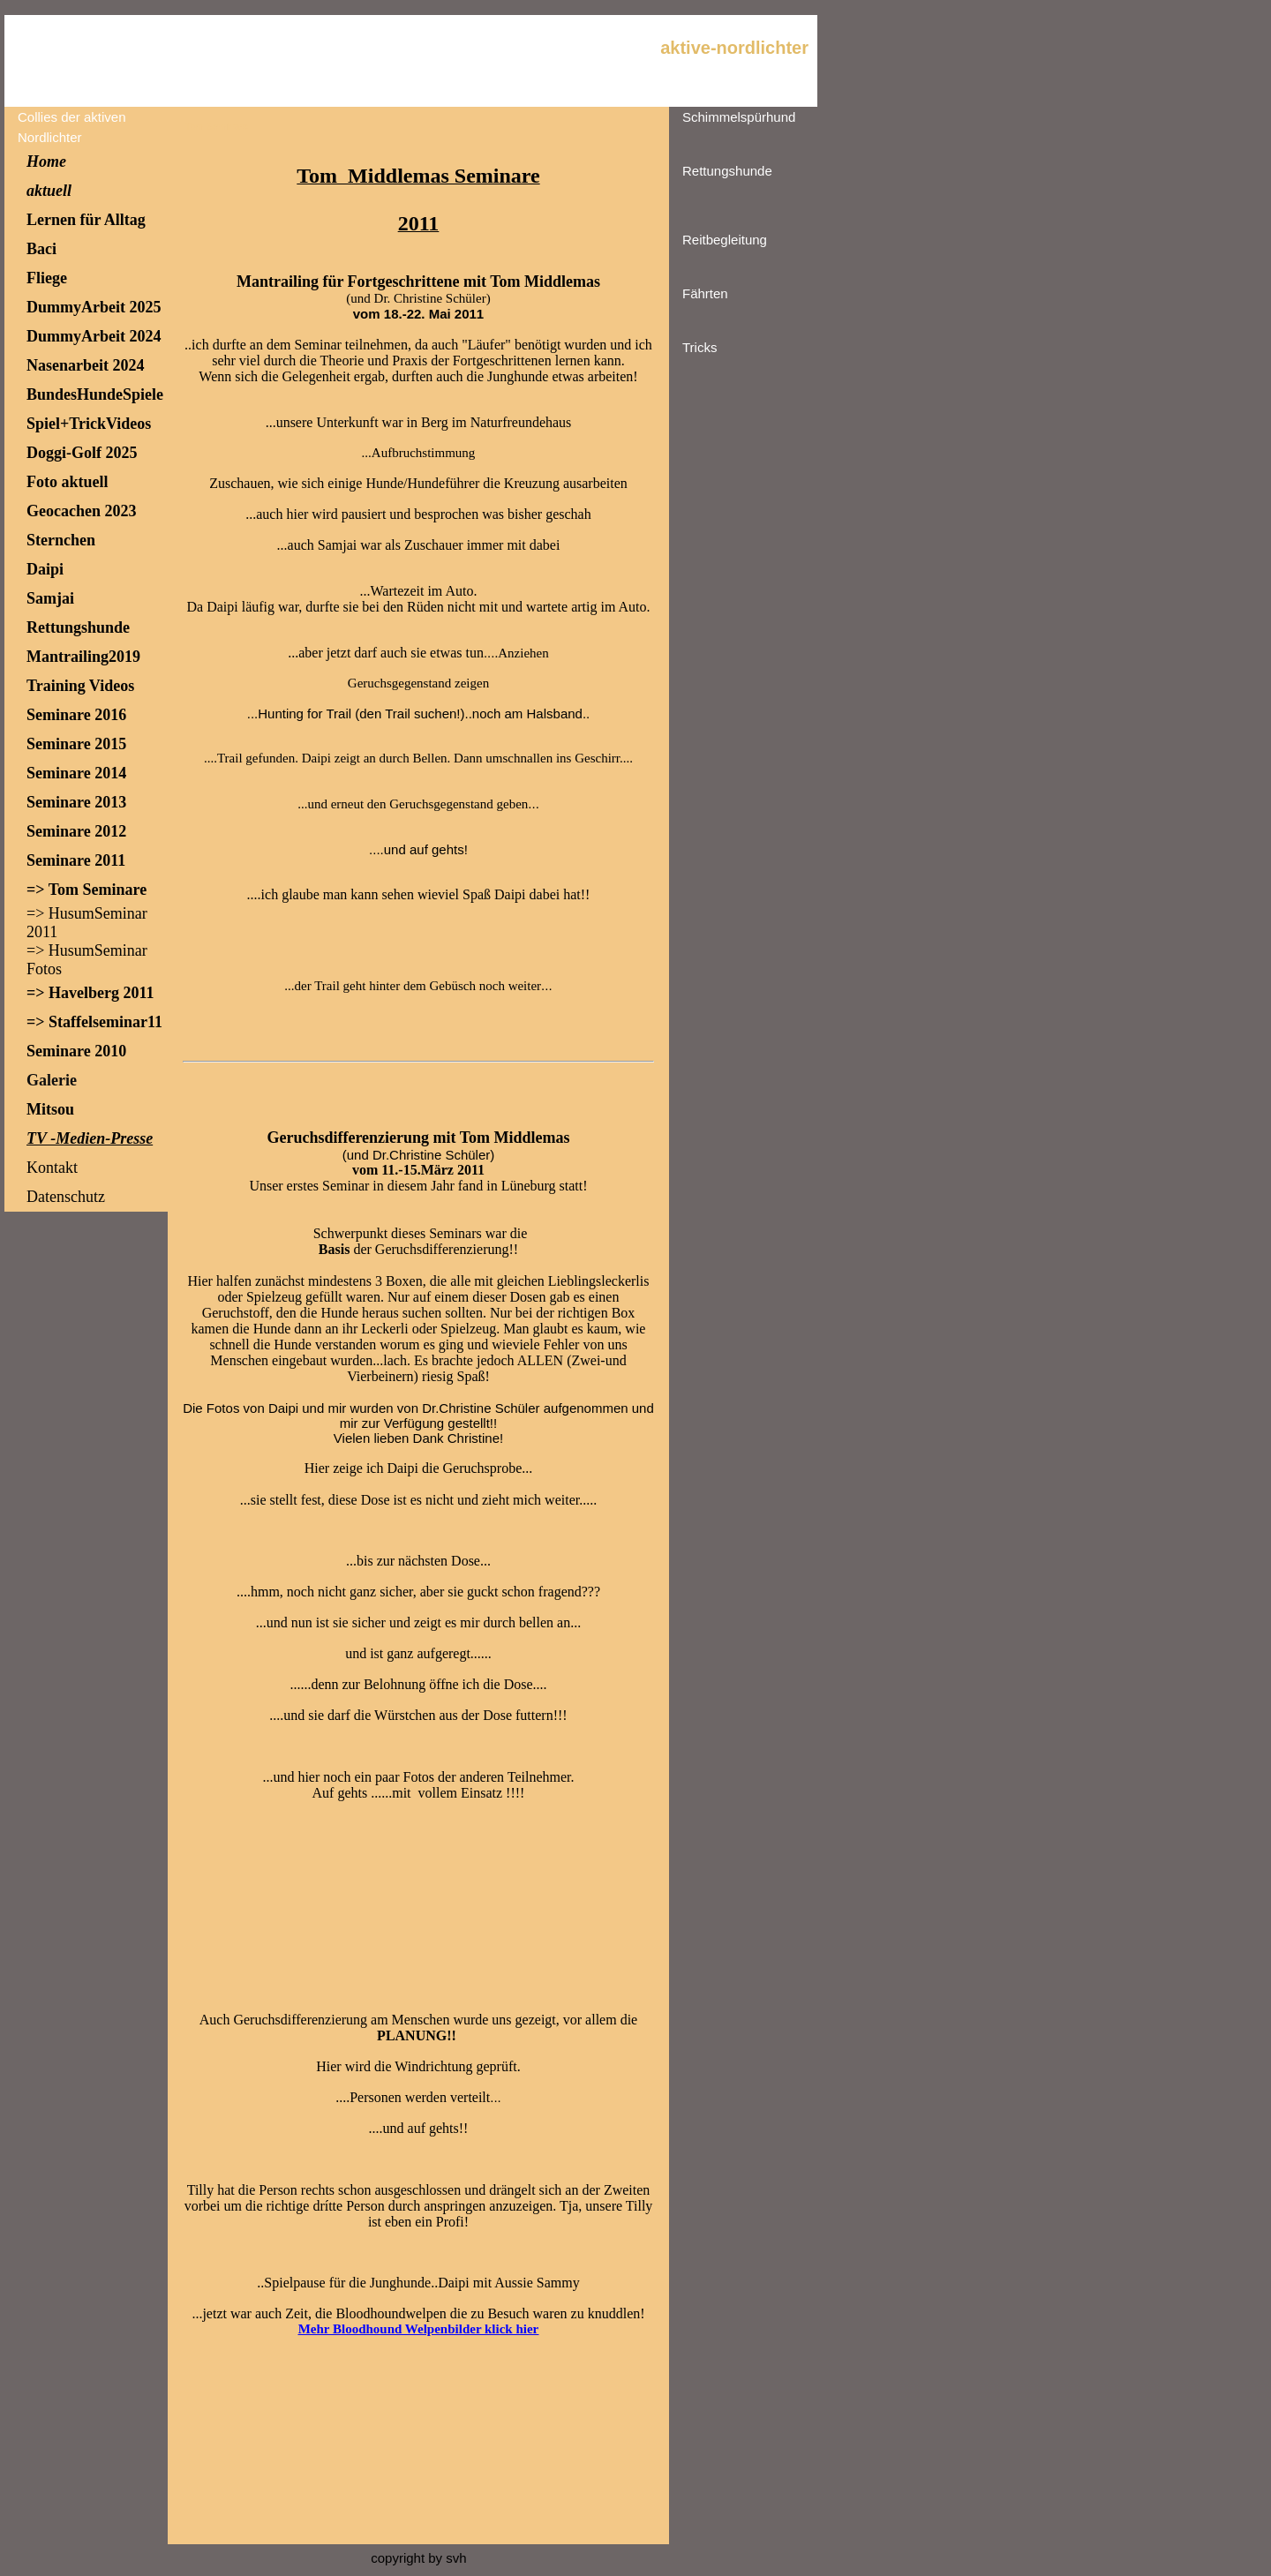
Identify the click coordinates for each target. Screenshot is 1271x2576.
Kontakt (52, 1167)
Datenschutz (65, 1196)
